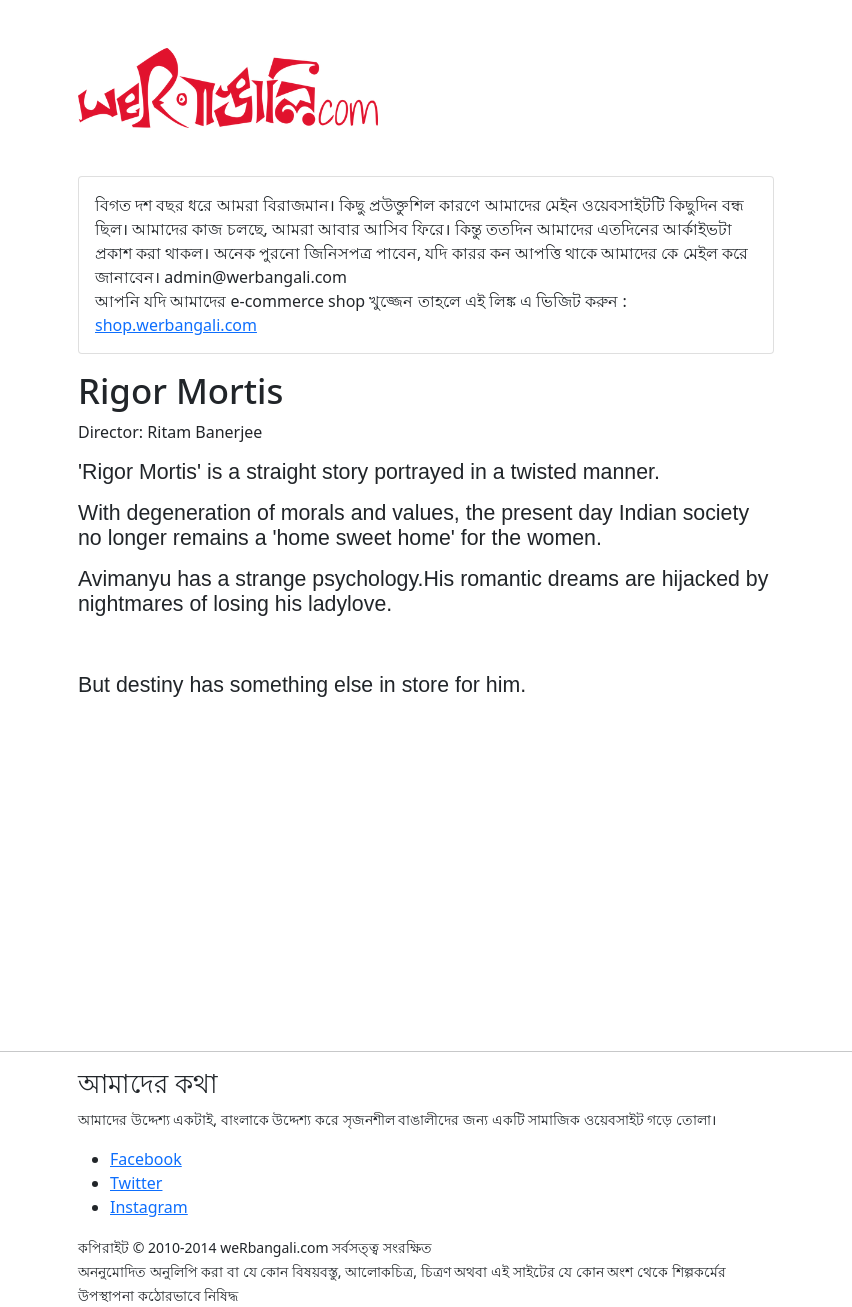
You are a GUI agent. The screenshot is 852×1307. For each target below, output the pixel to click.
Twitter (136, 1183)
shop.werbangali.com (176, 325)
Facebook (146, 1159)
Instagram (149, 1207)
